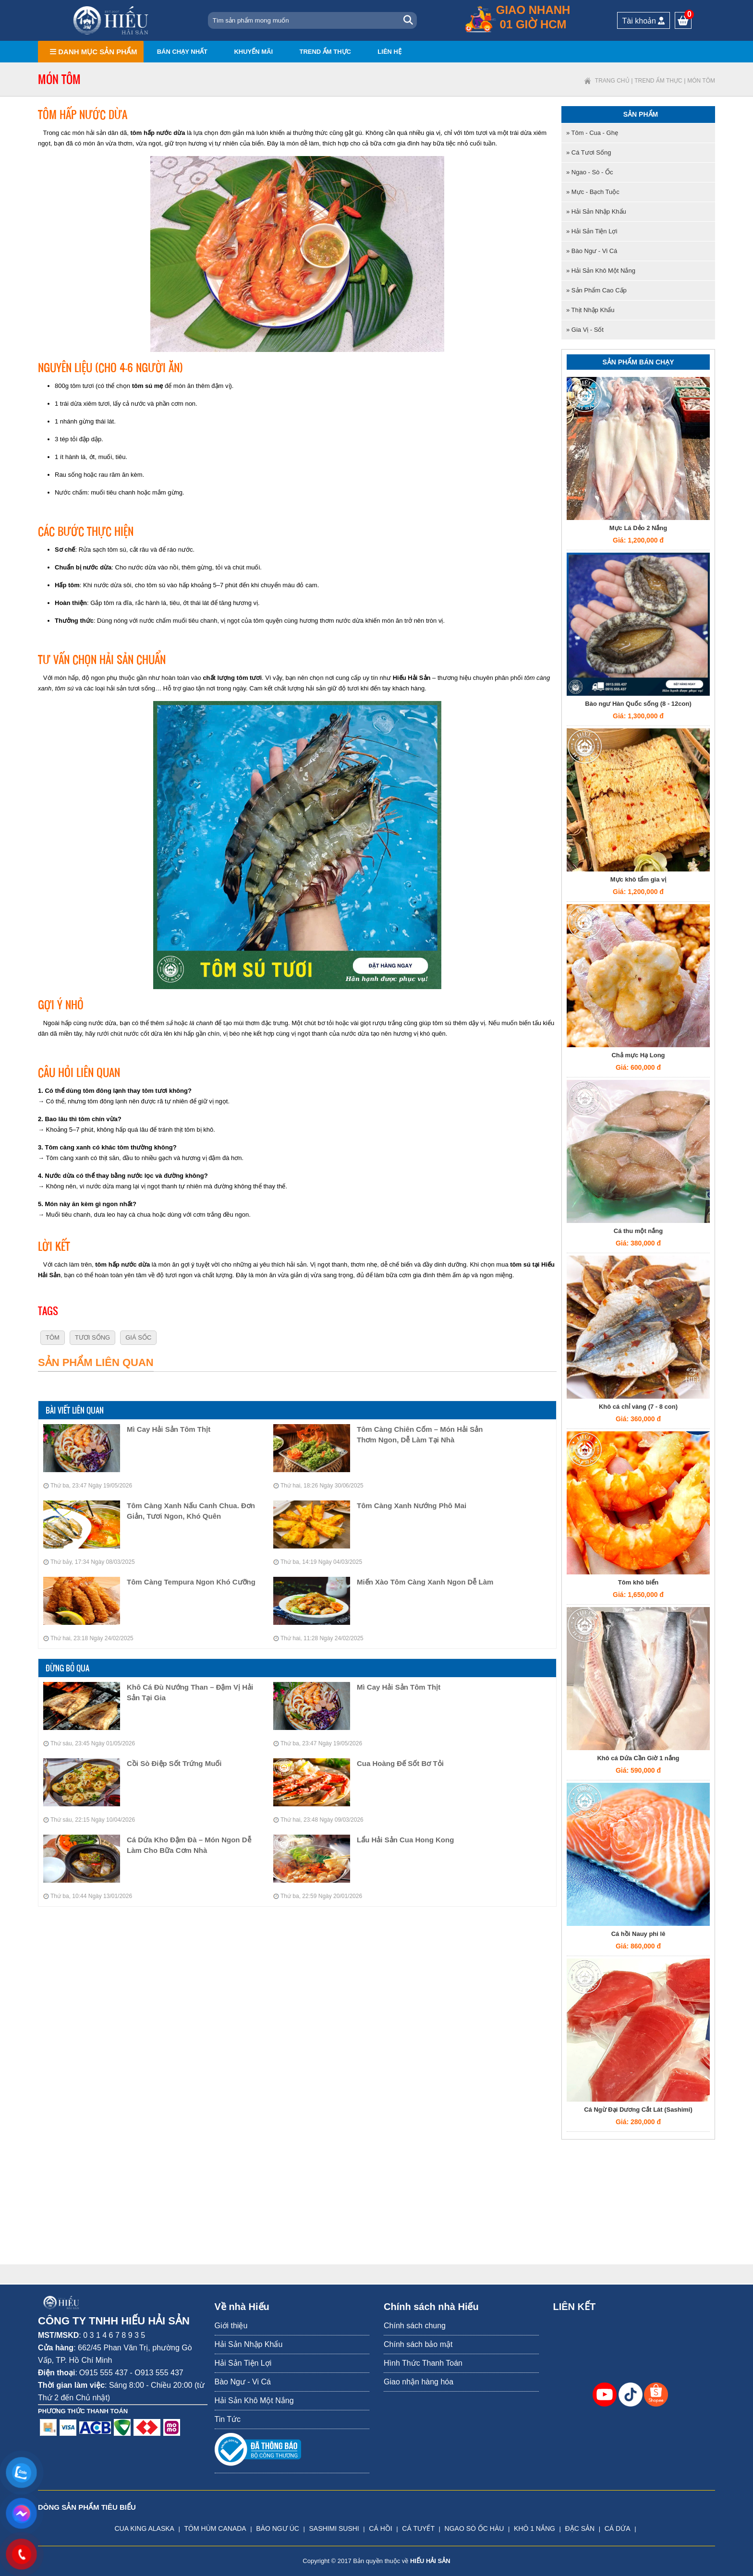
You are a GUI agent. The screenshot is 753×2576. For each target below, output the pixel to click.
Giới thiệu (231, 2326)
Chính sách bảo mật (418, 2344)
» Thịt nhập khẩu (590, 310)
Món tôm (701, 80)
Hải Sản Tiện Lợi (243, 2363)
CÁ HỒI (380, 2528)
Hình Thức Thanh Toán (423, 2363)
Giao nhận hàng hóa (418, 2382)
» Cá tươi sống (588, 152)
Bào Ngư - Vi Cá (243, 2382)
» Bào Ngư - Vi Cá (591, 250)
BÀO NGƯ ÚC (277, 2528)
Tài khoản (643, 21)
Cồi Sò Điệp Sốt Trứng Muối (174, 1763)
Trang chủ (612, 80)
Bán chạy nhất (182, 51)
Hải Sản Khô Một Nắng (254, 2400)
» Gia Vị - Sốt (585, 329)
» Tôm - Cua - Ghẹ (592, 132)
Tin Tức (228, 2419)
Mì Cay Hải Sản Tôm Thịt (168, 1429)
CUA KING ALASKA (144, 2528)
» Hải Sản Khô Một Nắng (600, 270)
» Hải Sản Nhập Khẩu (596, 211)
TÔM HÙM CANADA (215, 2528)
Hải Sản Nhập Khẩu (249, 2344)
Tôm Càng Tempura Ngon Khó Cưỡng (191, 1582)
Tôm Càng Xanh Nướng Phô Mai (411, 1505)
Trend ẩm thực (325, 51)
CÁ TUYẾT (418, 2528)
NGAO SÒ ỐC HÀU (474, 2528)
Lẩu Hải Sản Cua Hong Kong (405, 1840)
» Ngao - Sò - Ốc (589, 172)
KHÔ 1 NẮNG (534, 2528)
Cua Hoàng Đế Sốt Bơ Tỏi (400, 1763)
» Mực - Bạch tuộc (592, 191)
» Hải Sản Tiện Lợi (591, 231)
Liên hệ (389, 51)
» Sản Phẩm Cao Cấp (596, 290)
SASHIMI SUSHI (334, 2528)
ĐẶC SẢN (580, 2528)
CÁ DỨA (618, 2528)
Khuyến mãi (253, 51)
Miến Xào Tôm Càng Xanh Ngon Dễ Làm (425, 1582)
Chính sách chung (415, 2326)
